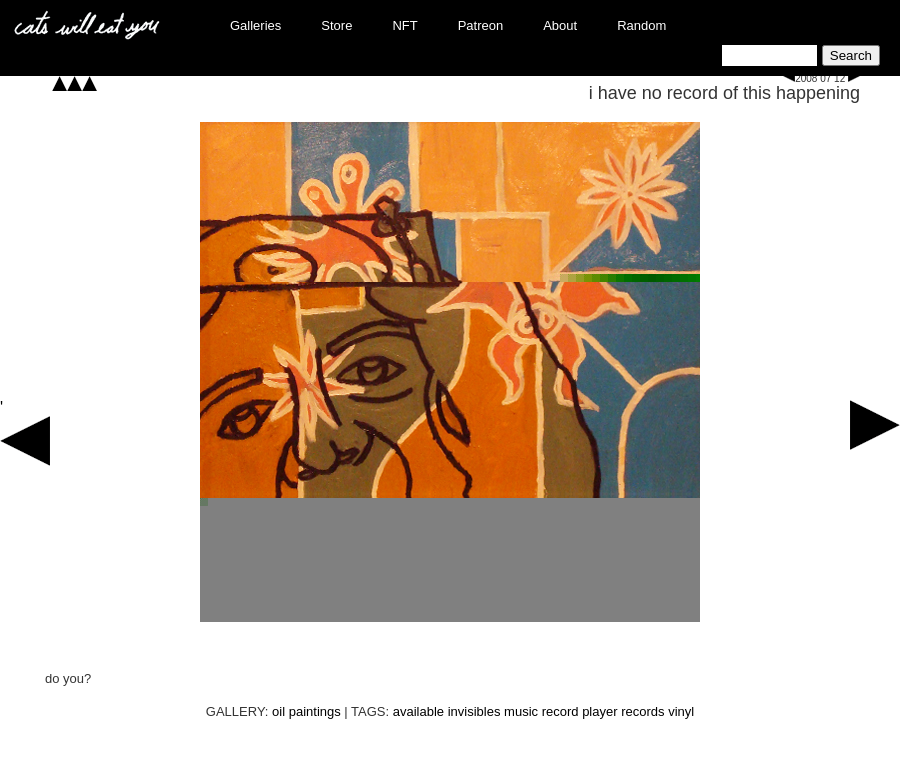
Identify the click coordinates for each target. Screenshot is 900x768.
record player (580, 711)
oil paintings (306, 711)
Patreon (481, 25)
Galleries (255, 25)
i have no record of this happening (724, 93)
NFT (404, 25)
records (642, 711)
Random (641, 25)
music (521, 711)
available (418, 711)
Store (336, 25)
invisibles (474, 711)
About (560, 25)
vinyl (681, 711)
